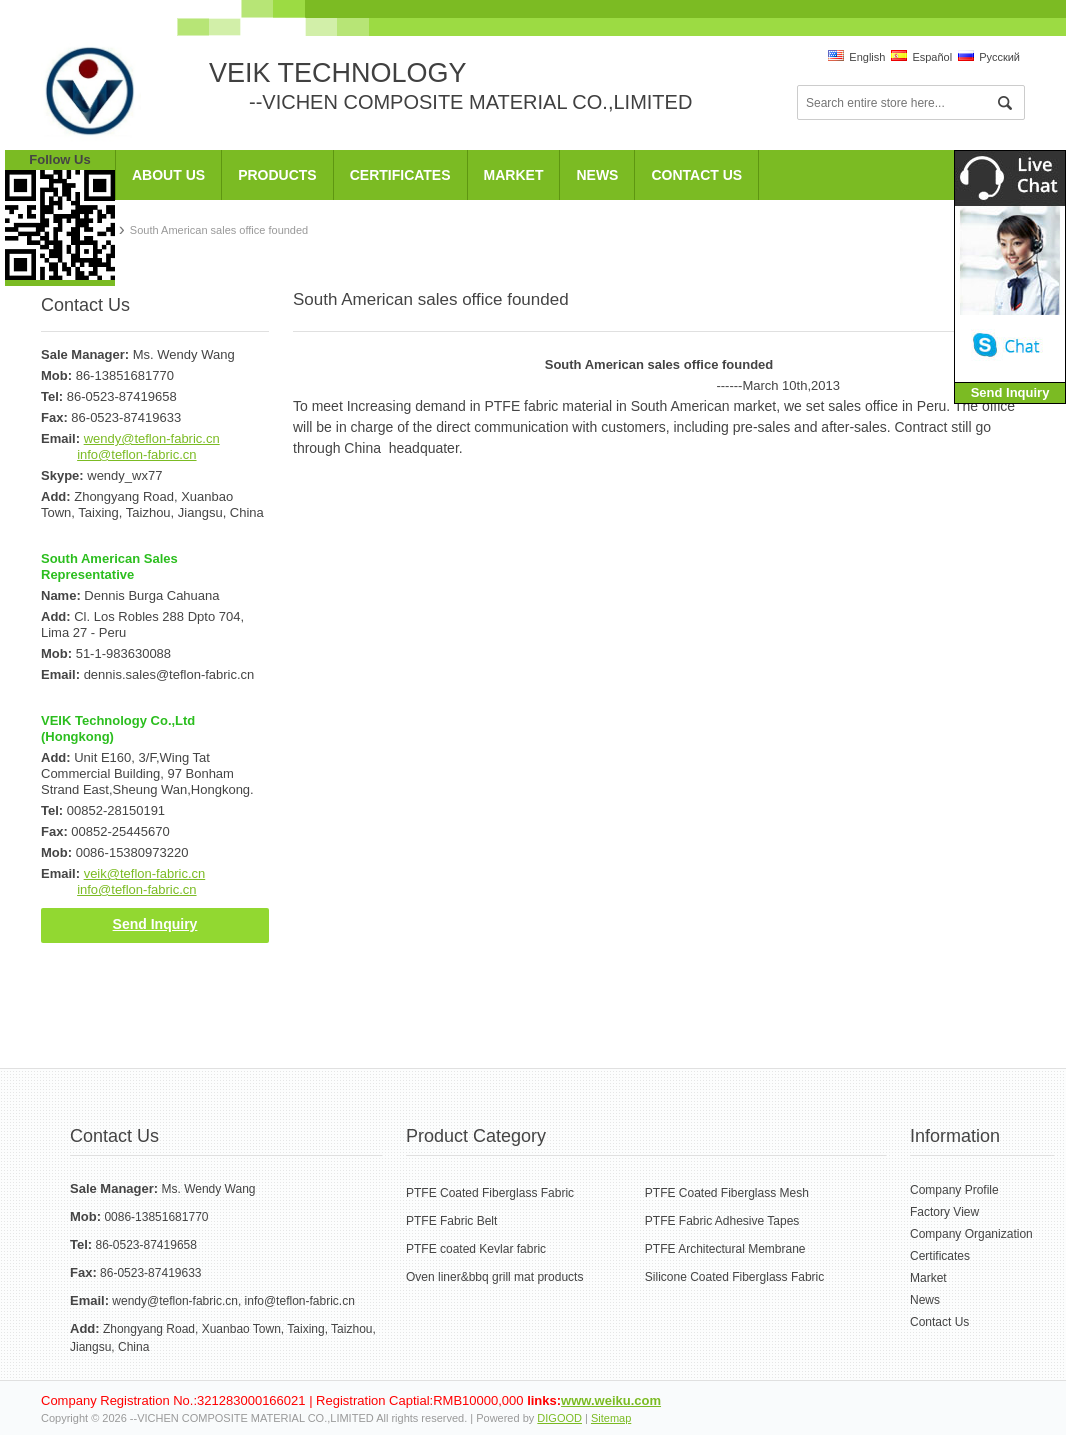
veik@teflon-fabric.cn (145, 873)
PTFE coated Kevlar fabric (476, 1249)
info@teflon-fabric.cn (136, 454)
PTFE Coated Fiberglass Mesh (727, 1193)
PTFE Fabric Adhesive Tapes (722, 1221)
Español (921, 56)
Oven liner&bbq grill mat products (494, 1277)
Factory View (944, 1212)
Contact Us (696, 175)
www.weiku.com (611, 1400)
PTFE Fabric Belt (451, 1221)
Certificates (400, 175)
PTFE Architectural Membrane (725, 1249)
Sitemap (611, 1418)
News (597, 175)
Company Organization (971, 1234)
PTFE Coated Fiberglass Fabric (490, 1193)
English (856, 56)
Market (514, 175)
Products (277, 175)
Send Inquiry (155, 924)
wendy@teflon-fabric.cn (152, 438)
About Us (168, 175)
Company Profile (954, 1190)
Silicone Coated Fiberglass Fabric (734, 1277)
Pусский (989, 56)
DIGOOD (559, 1418)
